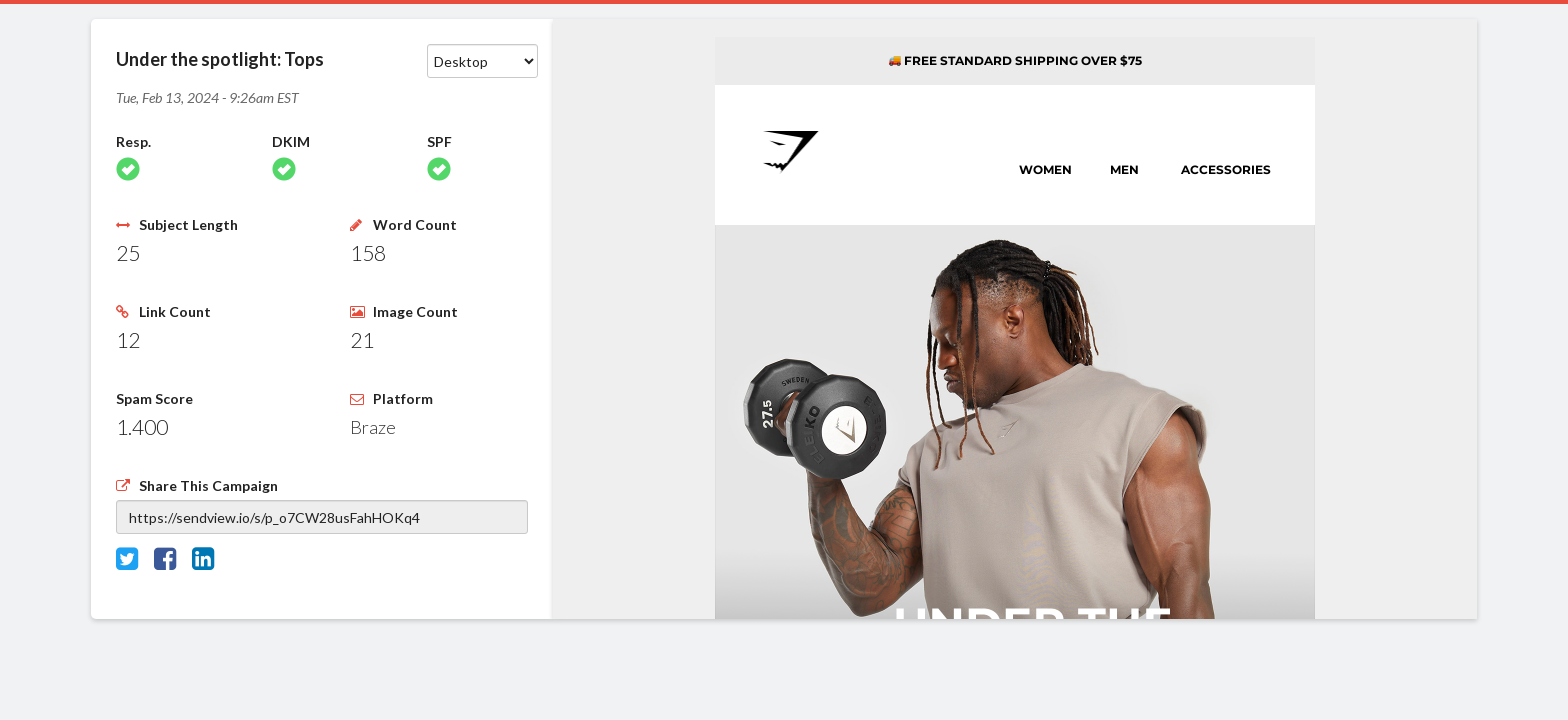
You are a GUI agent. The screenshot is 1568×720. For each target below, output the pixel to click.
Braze (373, 427)
